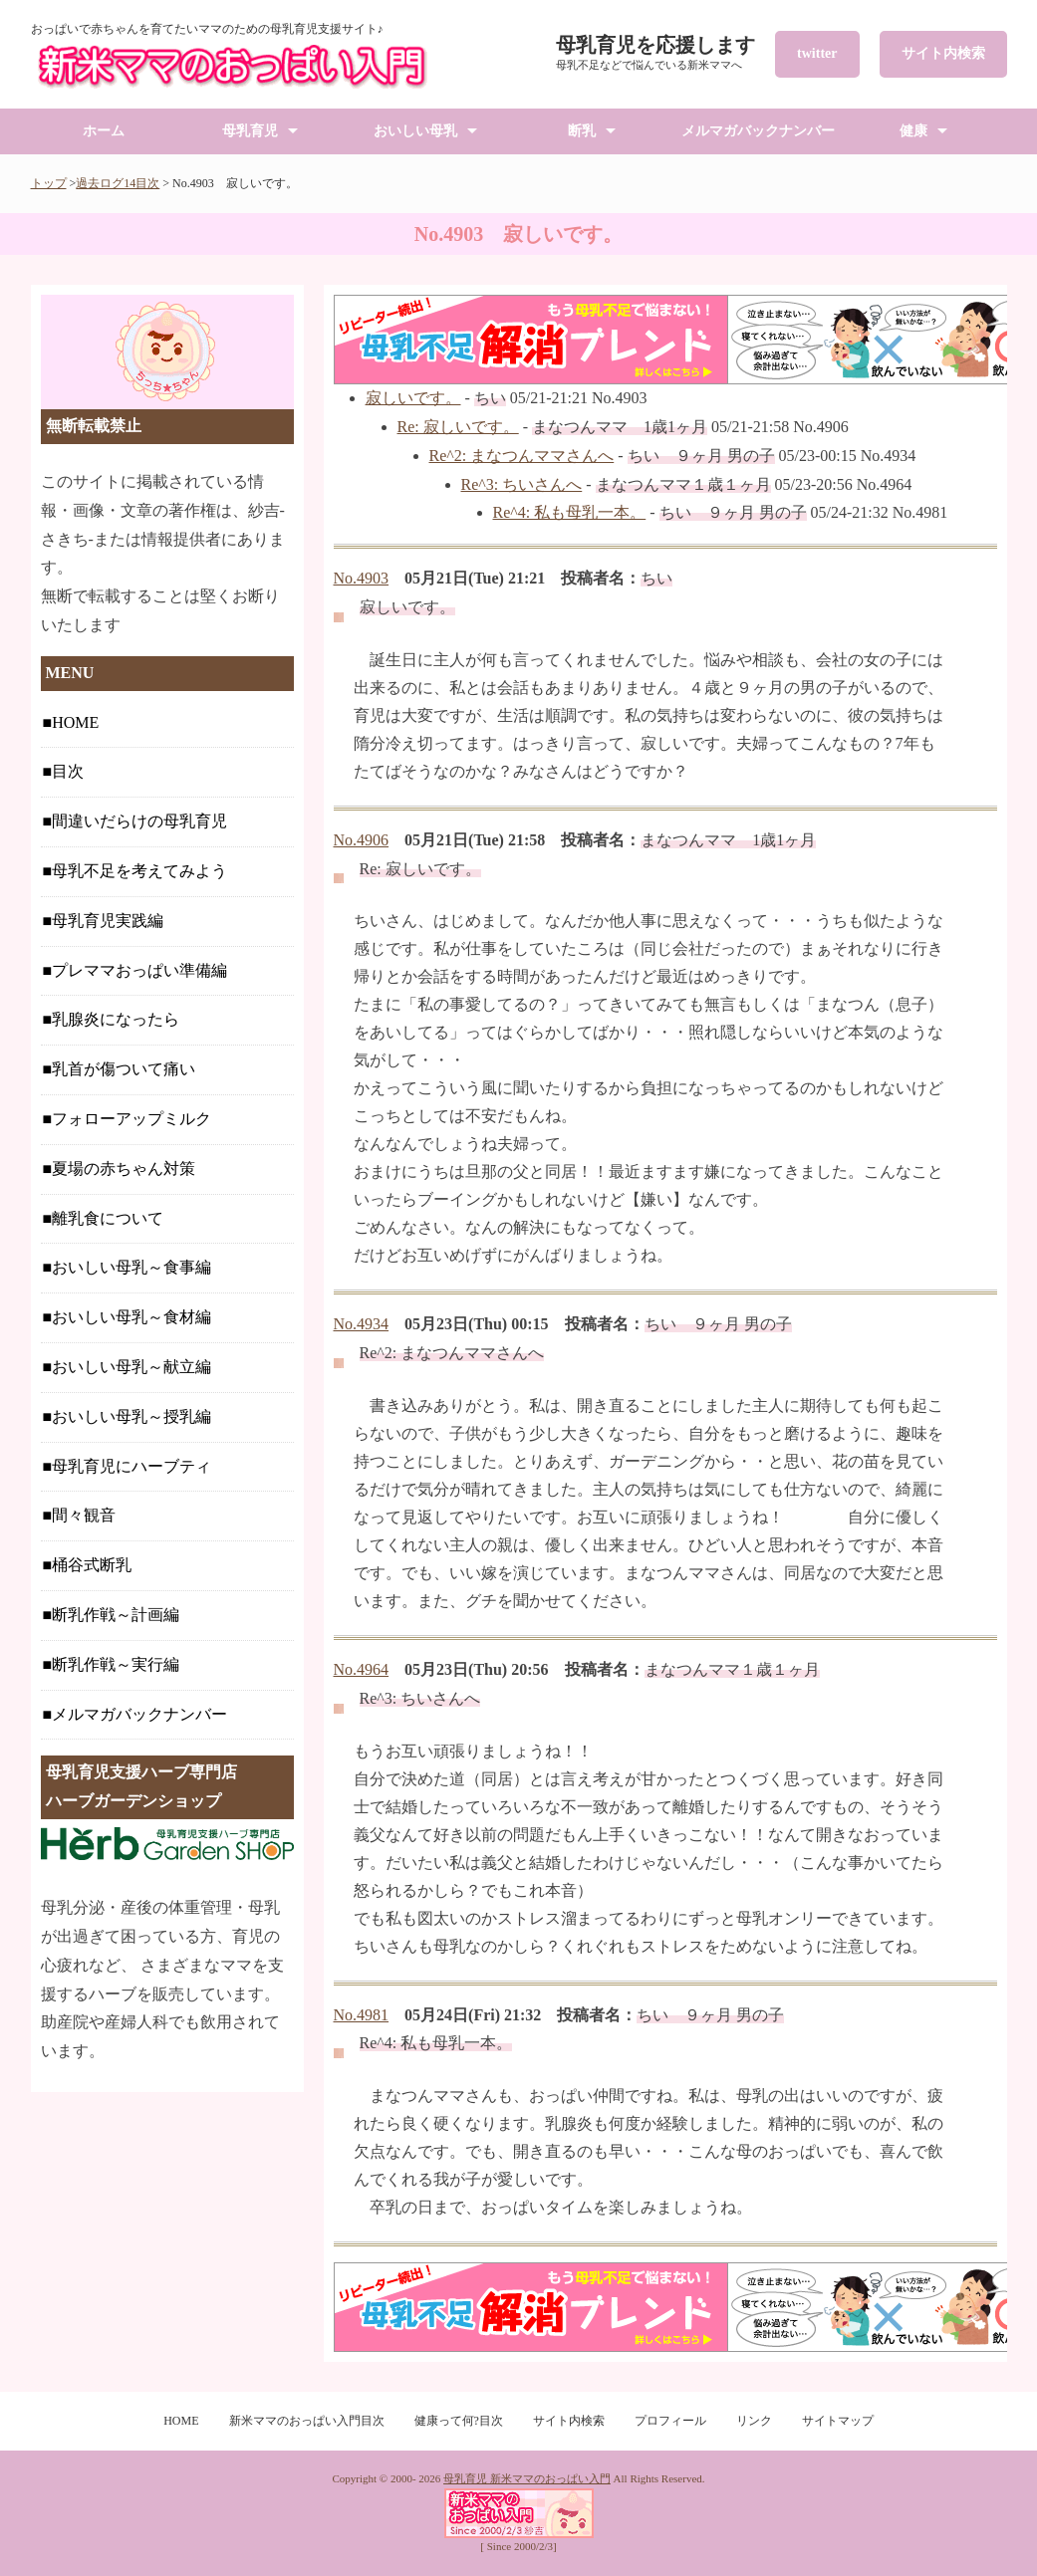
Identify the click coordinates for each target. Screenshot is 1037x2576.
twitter (817, 53)
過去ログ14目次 (117, 183)
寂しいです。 (413, 397)
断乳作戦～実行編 (115, 1664)
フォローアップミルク (131, 1118)
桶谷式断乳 (91, 1564)
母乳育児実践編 (107, 920)
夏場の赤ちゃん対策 (123, 1168)
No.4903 (361, 578)
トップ (49, 183)
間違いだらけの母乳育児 (139, 821)
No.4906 (361, 839)
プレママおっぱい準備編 (139, 970)
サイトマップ (838, 2421)
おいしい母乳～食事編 (131, 1267)
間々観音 (84, 1515)
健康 (913, 130)
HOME (75, 722)
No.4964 (361, 1669)
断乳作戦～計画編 (115, 1614)
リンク (754, 2421)
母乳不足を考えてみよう (139, 870)
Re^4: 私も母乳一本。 (570, 512)
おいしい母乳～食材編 (131, 1316)
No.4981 (361, 2014)
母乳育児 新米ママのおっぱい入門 (527, 2478)
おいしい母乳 (415, 130)
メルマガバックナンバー (758, 130)
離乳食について (107, 1218)
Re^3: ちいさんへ (522, 484)
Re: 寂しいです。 (458, 426)
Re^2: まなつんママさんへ (522, 455)
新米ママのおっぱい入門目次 (307, 2421)
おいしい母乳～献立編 (131, 1366)
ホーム (104, 130)
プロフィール (670, 2421)
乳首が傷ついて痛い (123, 1068)
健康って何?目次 (458, 2421)
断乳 (582, 130)
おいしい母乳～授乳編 (131, 1416)
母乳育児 (250, 130)
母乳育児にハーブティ (131, 1466)
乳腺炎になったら (115, 1019)
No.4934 (361, 1323)
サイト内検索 (943, 53)
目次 (68, 771)
